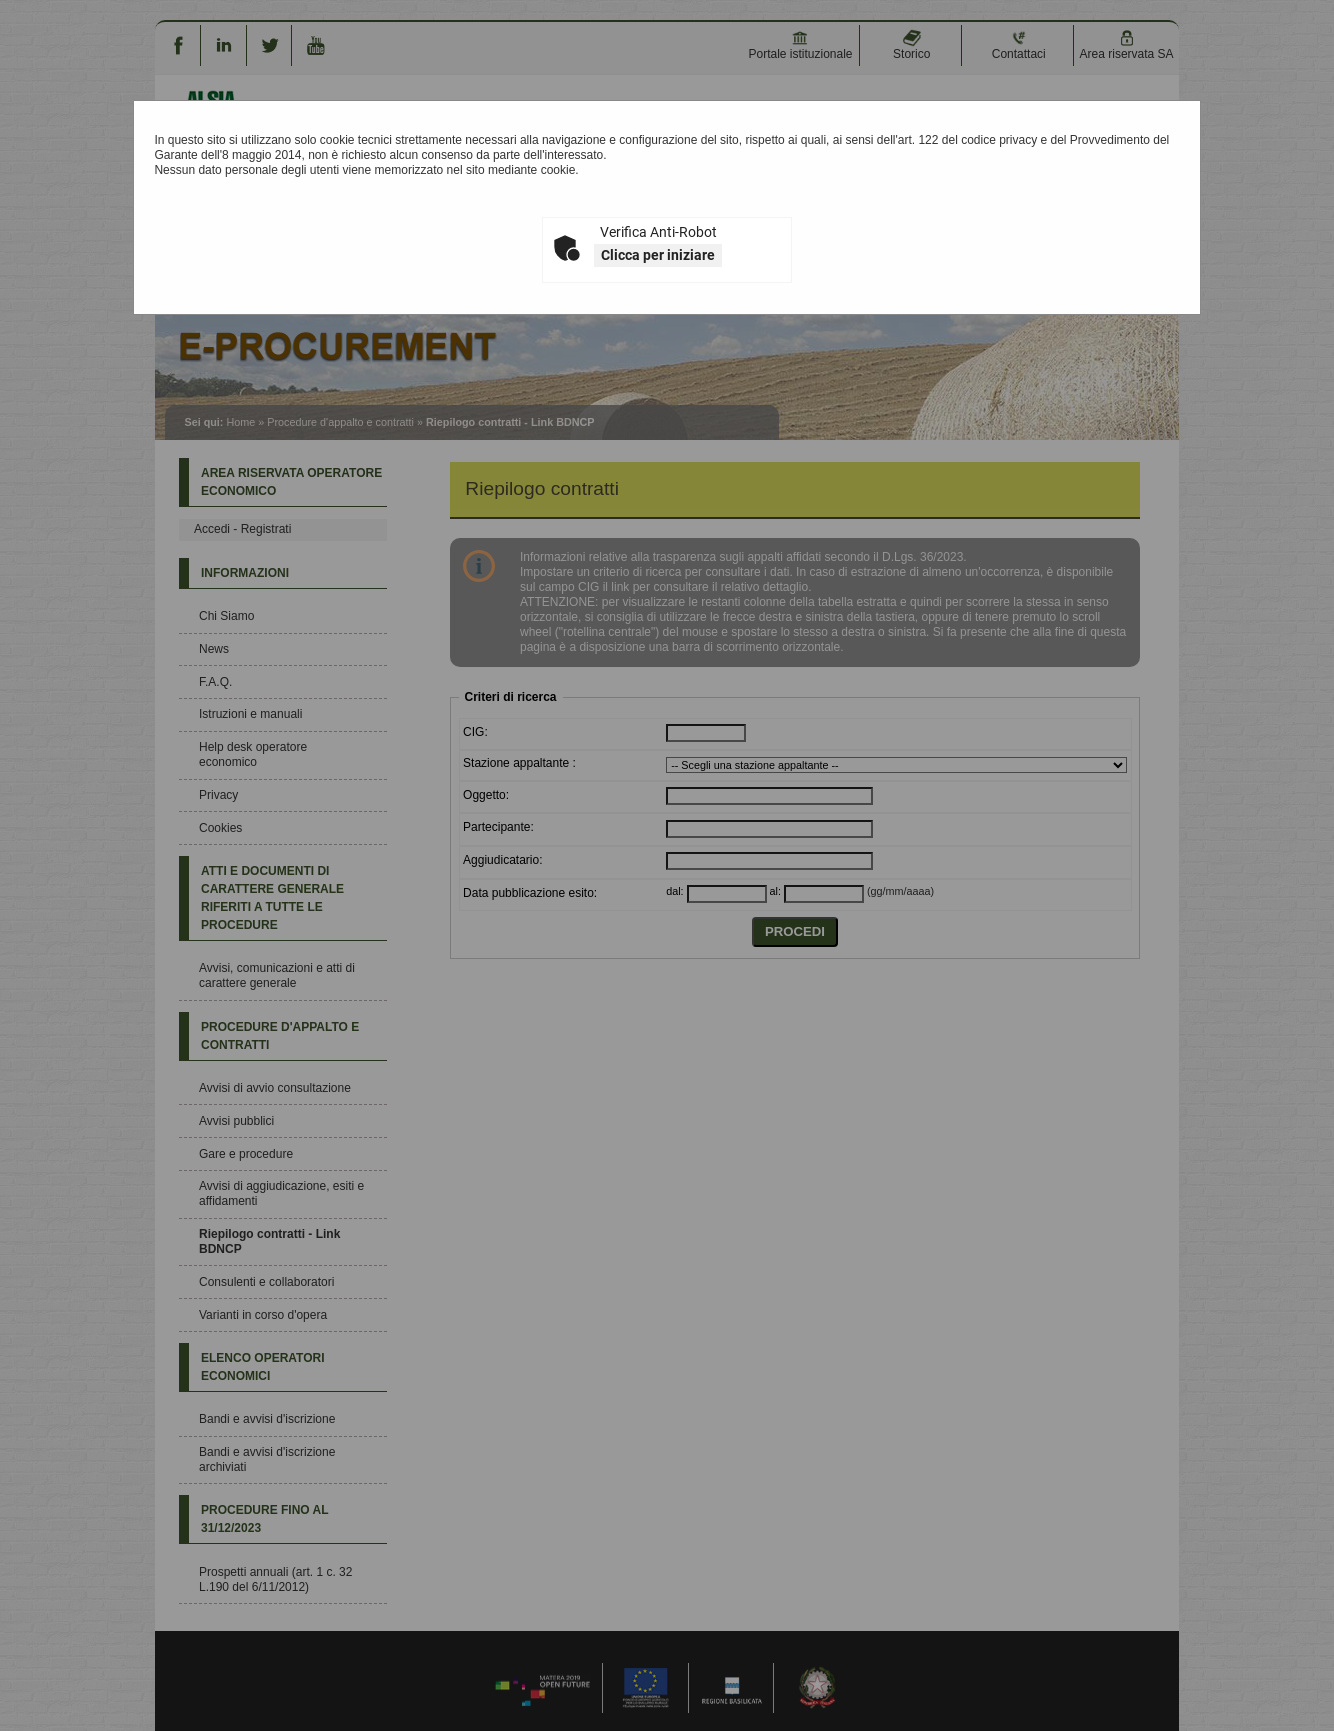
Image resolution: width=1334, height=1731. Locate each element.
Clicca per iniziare (658, 255)
